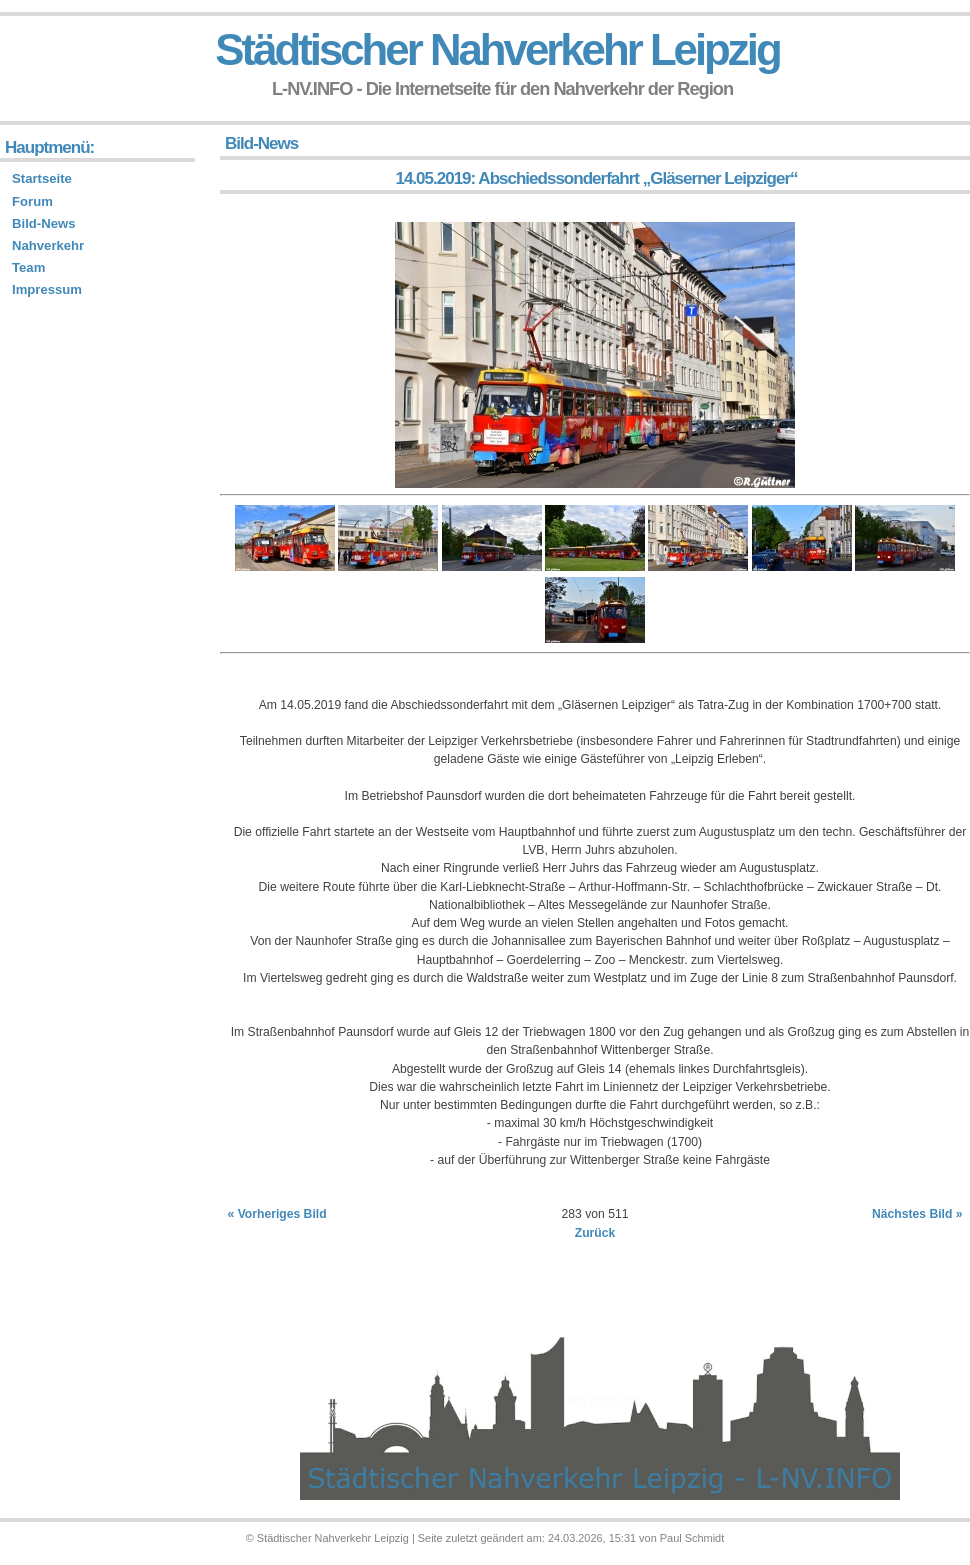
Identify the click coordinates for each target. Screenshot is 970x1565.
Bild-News (43, 223)
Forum (32, 201)
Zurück (595, 1233)
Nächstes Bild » (917, 1214)
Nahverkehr (48, 245)
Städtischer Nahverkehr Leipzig (497, 49)
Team (28, 267)
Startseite (42, 178)
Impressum (47, 289)
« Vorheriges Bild (277, 1214)
